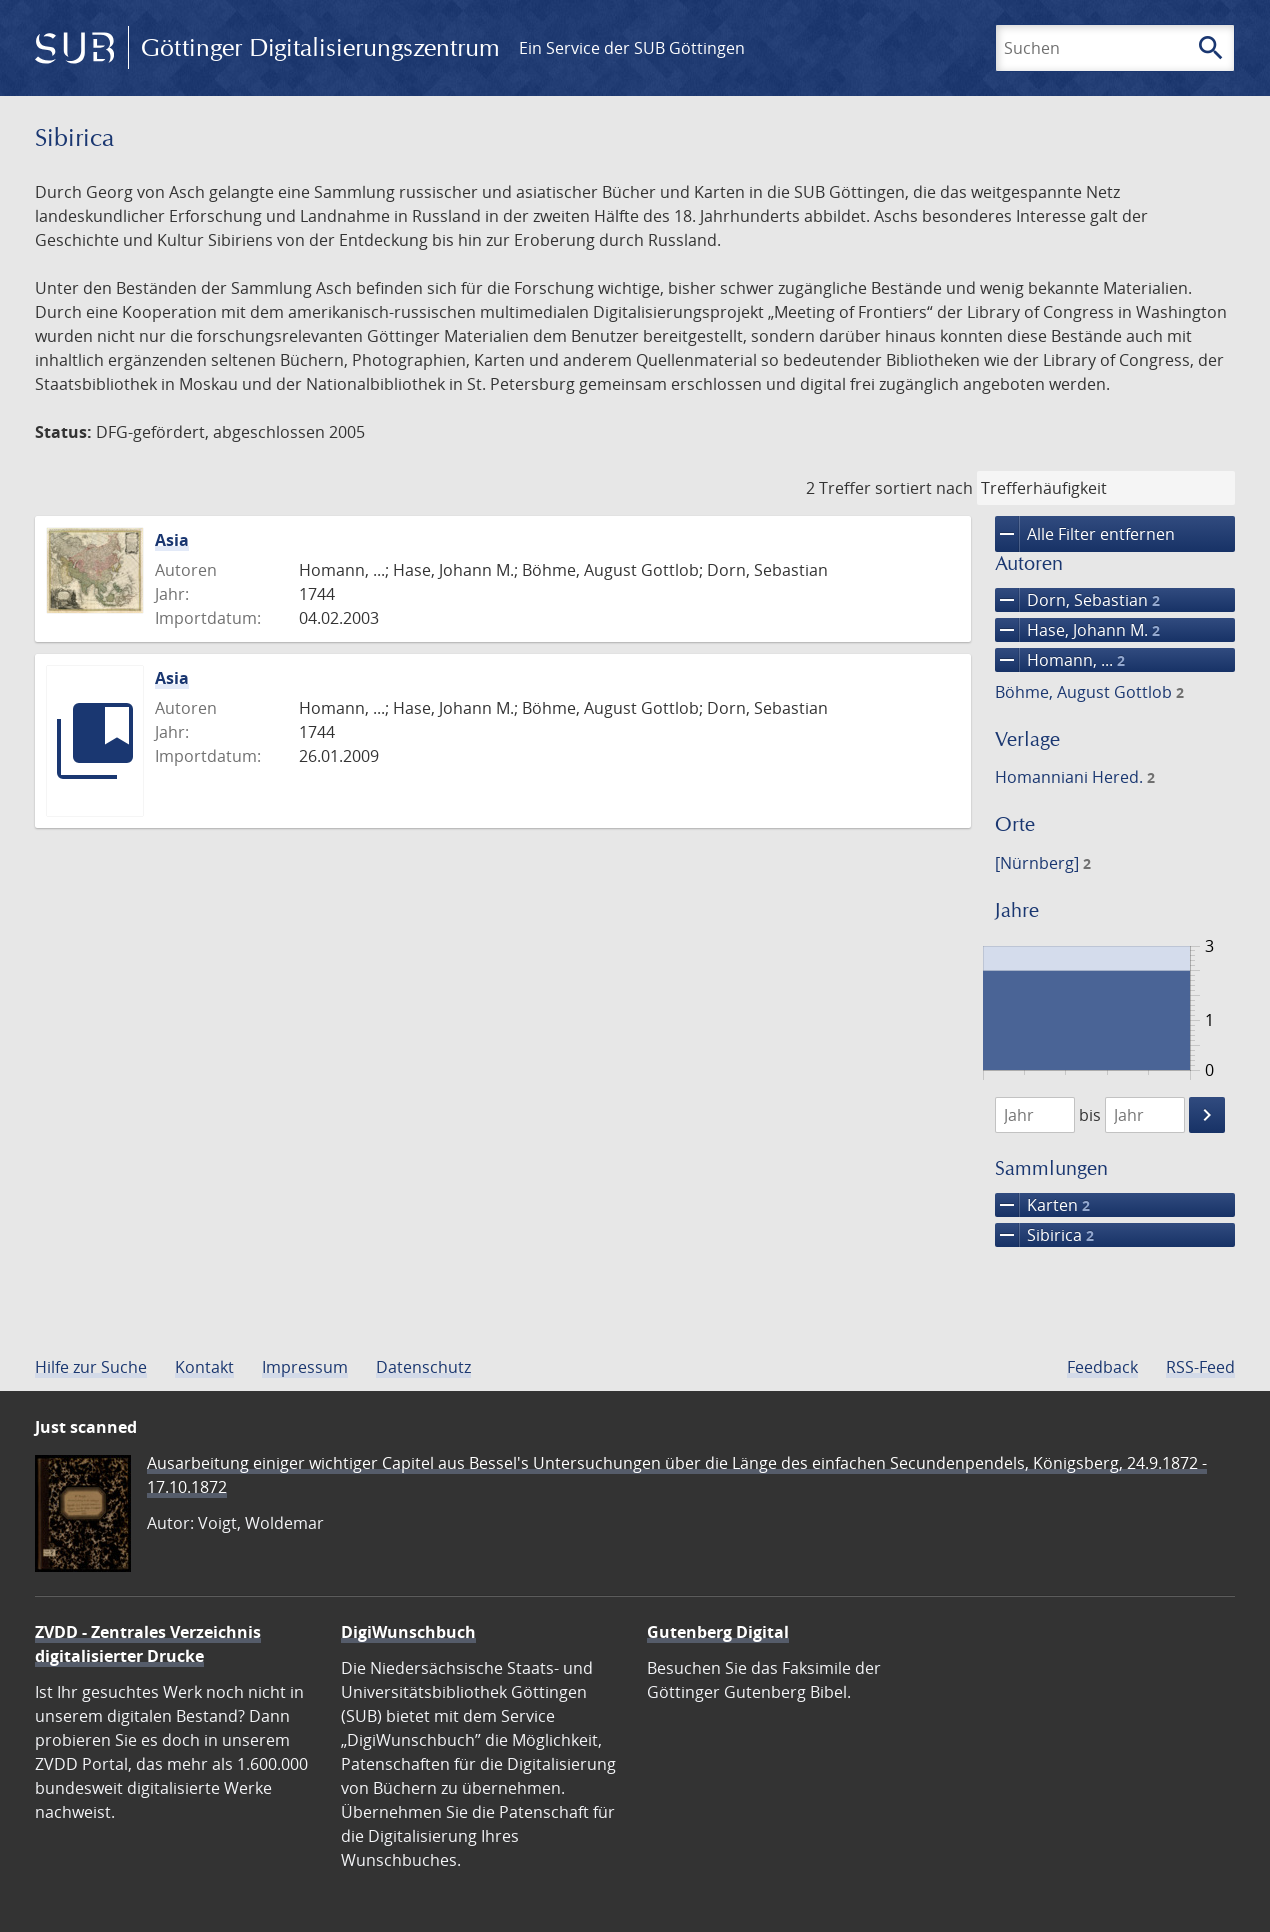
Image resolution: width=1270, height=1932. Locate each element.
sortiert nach (924, 488)
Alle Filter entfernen (1085, 534)
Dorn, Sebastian (1077, 600)
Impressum (305, 1367)
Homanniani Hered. (1075, 777)
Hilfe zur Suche (91, 1367)
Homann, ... (1060, 660)
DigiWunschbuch (408, 1632)
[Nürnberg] (1043, 863)
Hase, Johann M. (1077, 630)
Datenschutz (423, 1367)
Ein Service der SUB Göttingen (632, 48)
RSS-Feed (1200, 1367)
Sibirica (1044, 1235)
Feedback (1102, 1367)
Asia (172, 540)
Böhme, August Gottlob (1089, 692)
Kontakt (204, 1367)
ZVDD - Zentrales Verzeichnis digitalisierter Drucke (148, 1644)
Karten (1042, 1205)
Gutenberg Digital (718, 1632)
